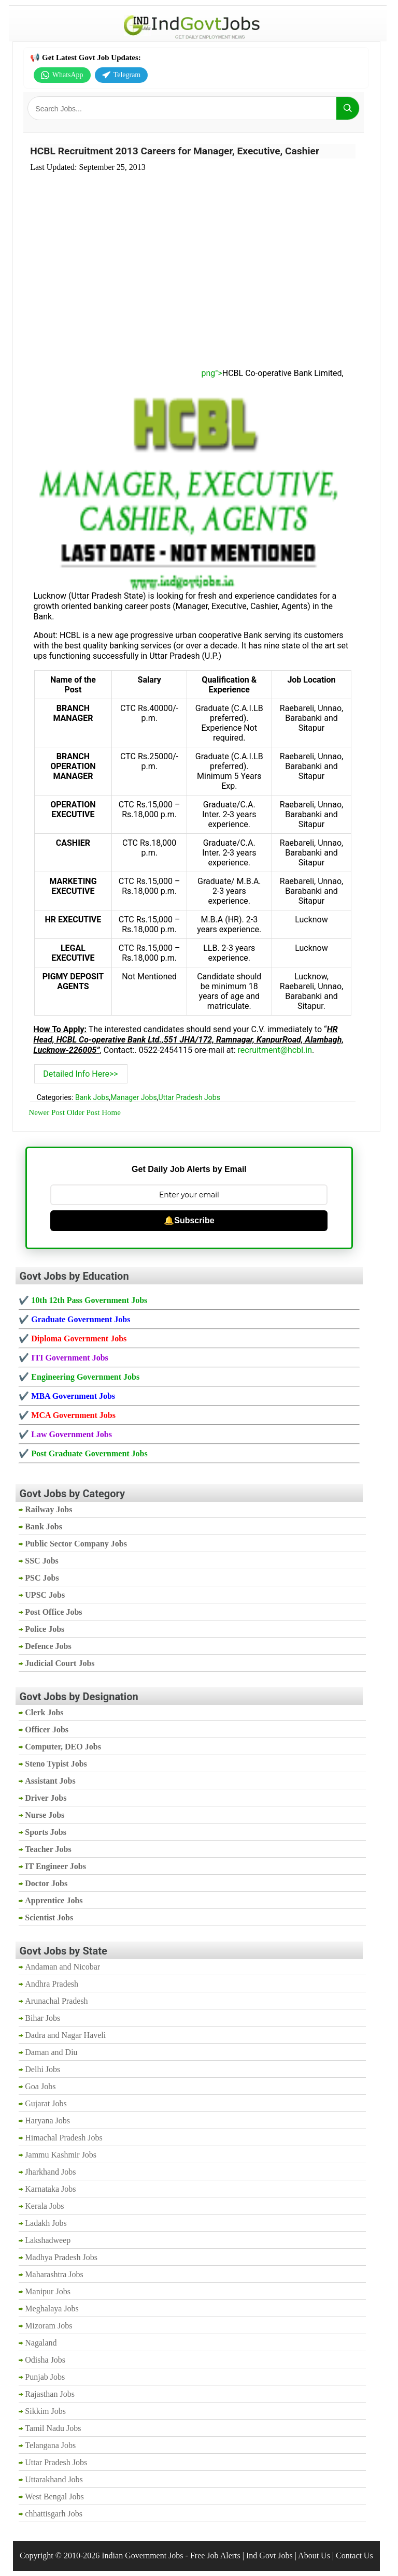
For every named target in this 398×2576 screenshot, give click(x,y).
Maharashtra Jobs (54, 2274)
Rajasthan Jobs (50, 2394)
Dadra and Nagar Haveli (65, 2035)
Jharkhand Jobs (50, 2171)
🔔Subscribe (189, 1220)
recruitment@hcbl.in (275, 1050)
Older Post (83, 1112)
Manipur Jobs (47, 2291)
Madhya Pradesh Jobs (61, 2257)
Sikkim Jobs (45, 2411)
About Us (314, 2555)
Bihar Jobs (42, 2018)
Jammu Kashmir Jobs (60, 2154)
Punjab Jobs (45, 2376)
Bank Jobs (92, 1097)
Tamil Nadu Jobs (53, 2428)
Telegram (121, 75)
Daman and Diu (51, 2052)
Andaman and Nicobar (62, 1966)
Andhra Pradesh (51, 1983)
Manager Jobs (133, 1097)
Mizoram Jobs (48, 2325)
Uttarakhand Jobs (54, 2479)
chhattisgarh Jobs (53, 2513)
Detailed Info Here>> (80, 1074)
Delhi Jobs (42, 2069)
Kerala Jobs (44, 2206)
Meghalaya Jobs (52, 2308)
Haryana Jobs (47, 2120)
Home (111, 1112)
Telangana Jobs (50, 2445)
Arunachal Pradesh (56, 2000)
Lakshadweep (47, 2240)
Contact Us (354, 2555)
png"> (128, 373)
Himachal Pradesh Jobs (63, 2137)
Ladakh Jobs (45, 2223)
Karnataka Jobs (50, 2188)
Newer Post (47, 1112)
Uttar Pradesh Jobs (189, 1097)
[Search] (347, 108)
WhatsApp (62, 75)
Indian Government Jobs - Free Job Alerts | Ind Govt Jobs (197, 2555)
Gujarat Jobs (45, 2103)
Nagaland (40, 2342)
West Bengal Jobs (54, 2496)
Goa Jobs (40, 2086)
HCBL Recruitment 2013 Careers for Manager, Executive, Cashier (174, 151)
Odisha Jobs (45, 2359)
